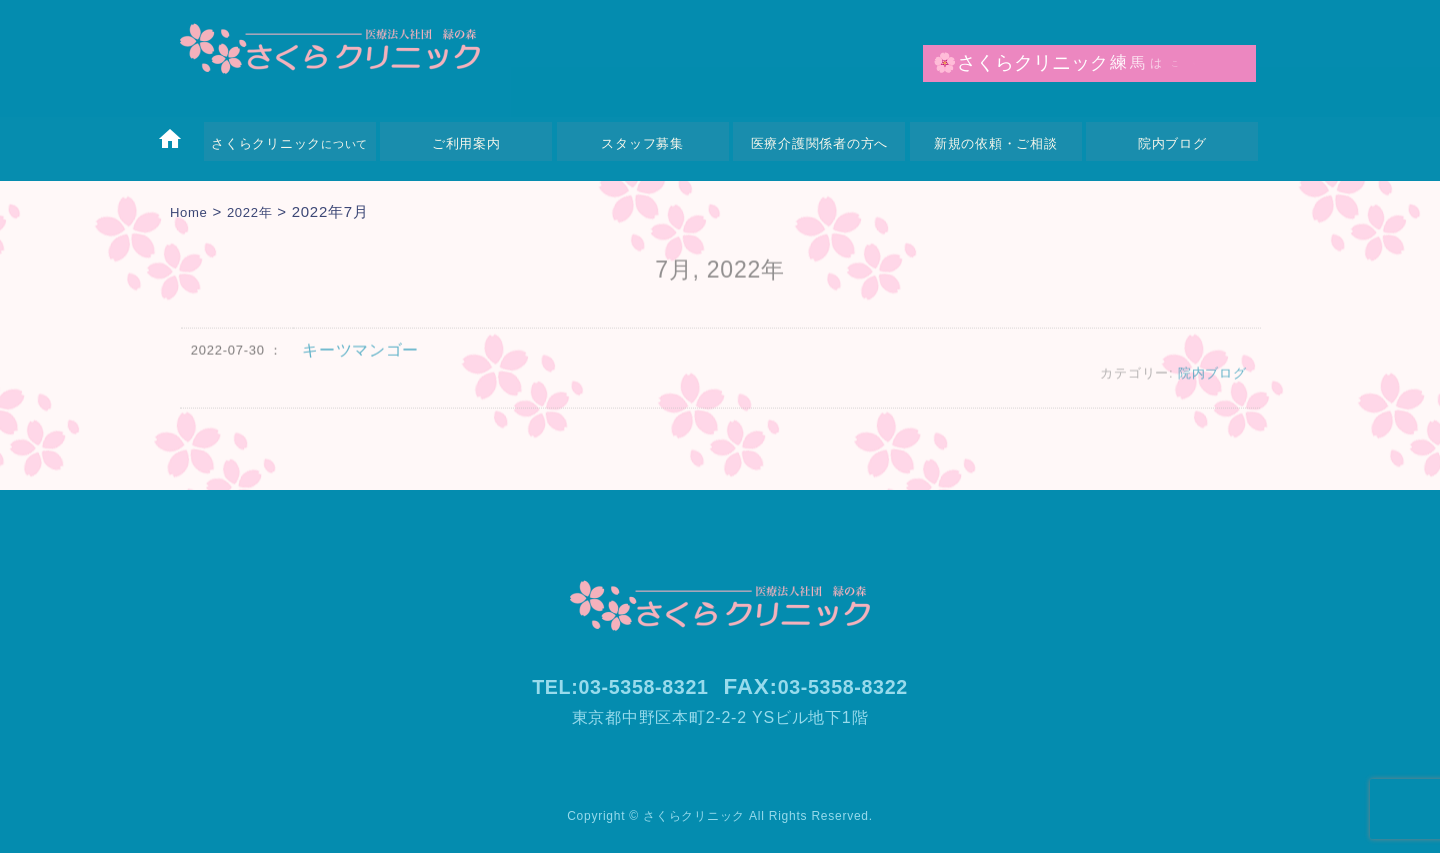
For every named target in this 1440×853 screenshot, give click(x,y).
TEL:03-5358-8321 (611, 686)
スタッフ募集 (642, 143)
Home (191, 211)
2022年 (258, 211)
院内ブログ (1172, 143)
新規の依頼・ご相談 (996, 143)
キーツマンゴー (360, 361)
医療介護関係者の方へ (820, 143)
